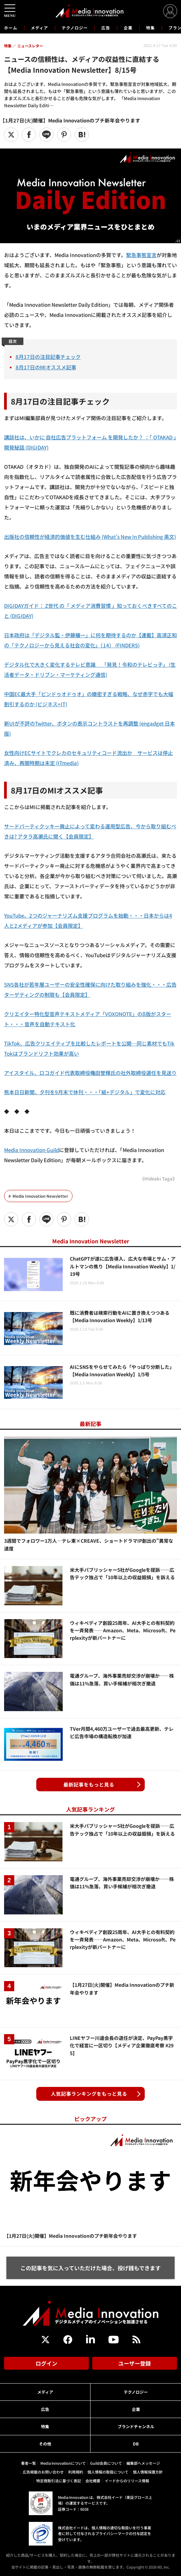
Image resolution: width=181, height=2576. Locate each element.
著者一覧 (28, 2463)
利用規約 (75, 2472)
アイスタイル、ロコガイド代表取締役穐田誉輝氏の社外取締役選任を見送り (90, 1072)
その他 (45, 2443)
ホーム (10, 27)
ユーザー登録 (134, 2363)
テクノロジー (75, 27)
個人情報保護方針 (148, 2472)
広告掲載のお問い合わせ (43, 2472)
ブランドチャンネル (136, 2426)
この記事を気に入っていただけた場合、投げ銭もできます (90, 2268)
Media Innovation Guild (31, 1149)
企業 (128, 27)
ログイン (46, 2363)
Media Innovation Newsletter (40, 1196)
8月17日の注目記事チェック (48, 356)
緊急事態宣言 (141, 254)
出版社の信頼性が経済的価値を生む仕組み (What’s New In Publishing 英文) (90, 536)
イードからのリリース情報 (127, 2480)
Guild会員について (106, 2463)
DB (136, 2443)
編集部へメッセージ (143, 2463)
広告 (105, 27)
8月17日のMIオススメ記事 (46, 367)
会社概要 (92, 2480)
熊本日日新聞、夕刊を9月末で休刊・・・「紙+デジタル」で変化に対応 (84, 1092)
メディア (39, 27)
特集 (150, 27)
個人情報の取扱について (107, 2472)
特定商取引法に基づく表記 (58, 2480)
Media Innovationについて (63, 2463)
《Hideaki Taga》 (158, 1178)
